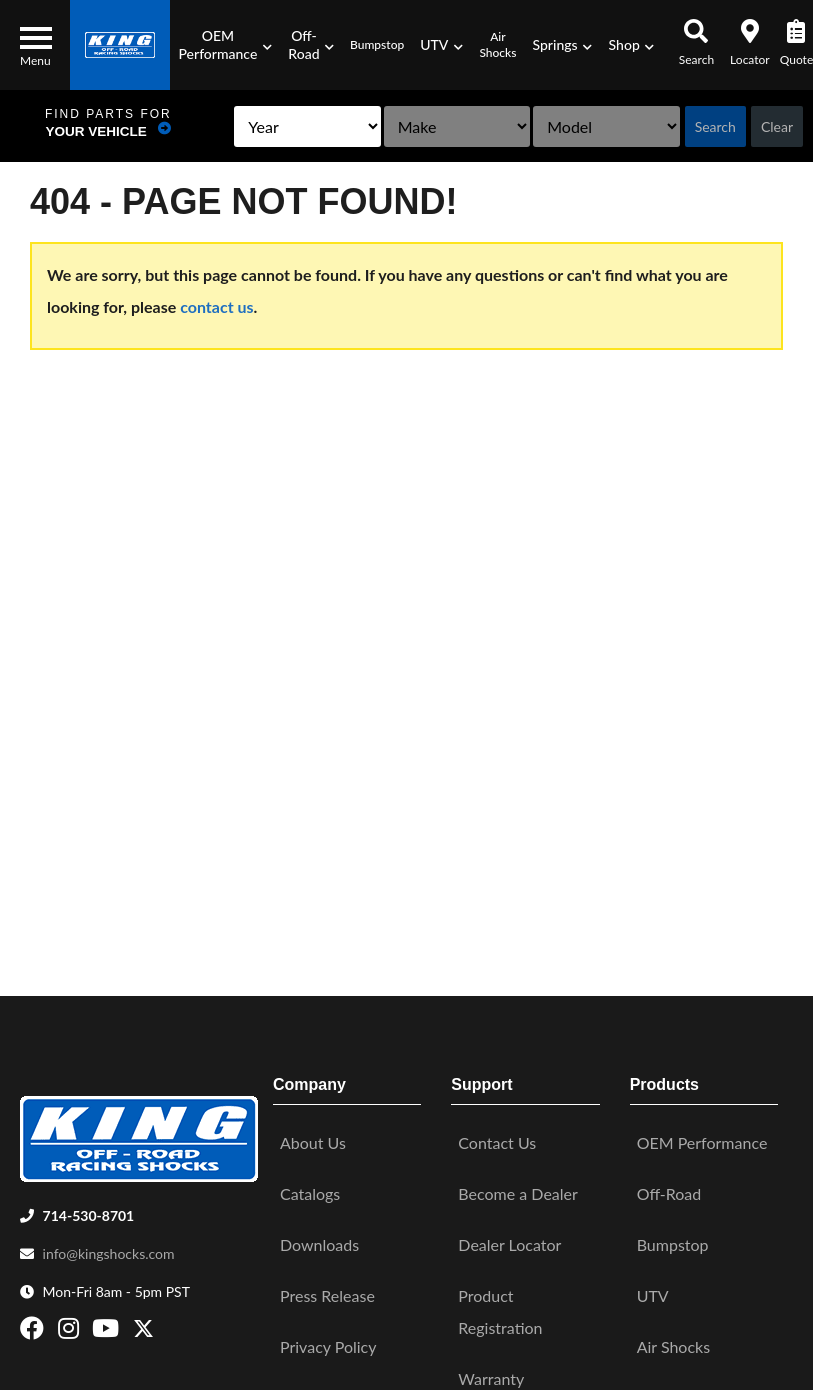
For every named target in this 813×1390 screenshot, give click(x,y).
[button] (225, 45)
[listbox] (257, 126)
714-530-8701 (89, 1211)
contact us (216, 306)
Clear (777, 126)
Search (715, 126)
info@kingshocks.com (109, 1249)
